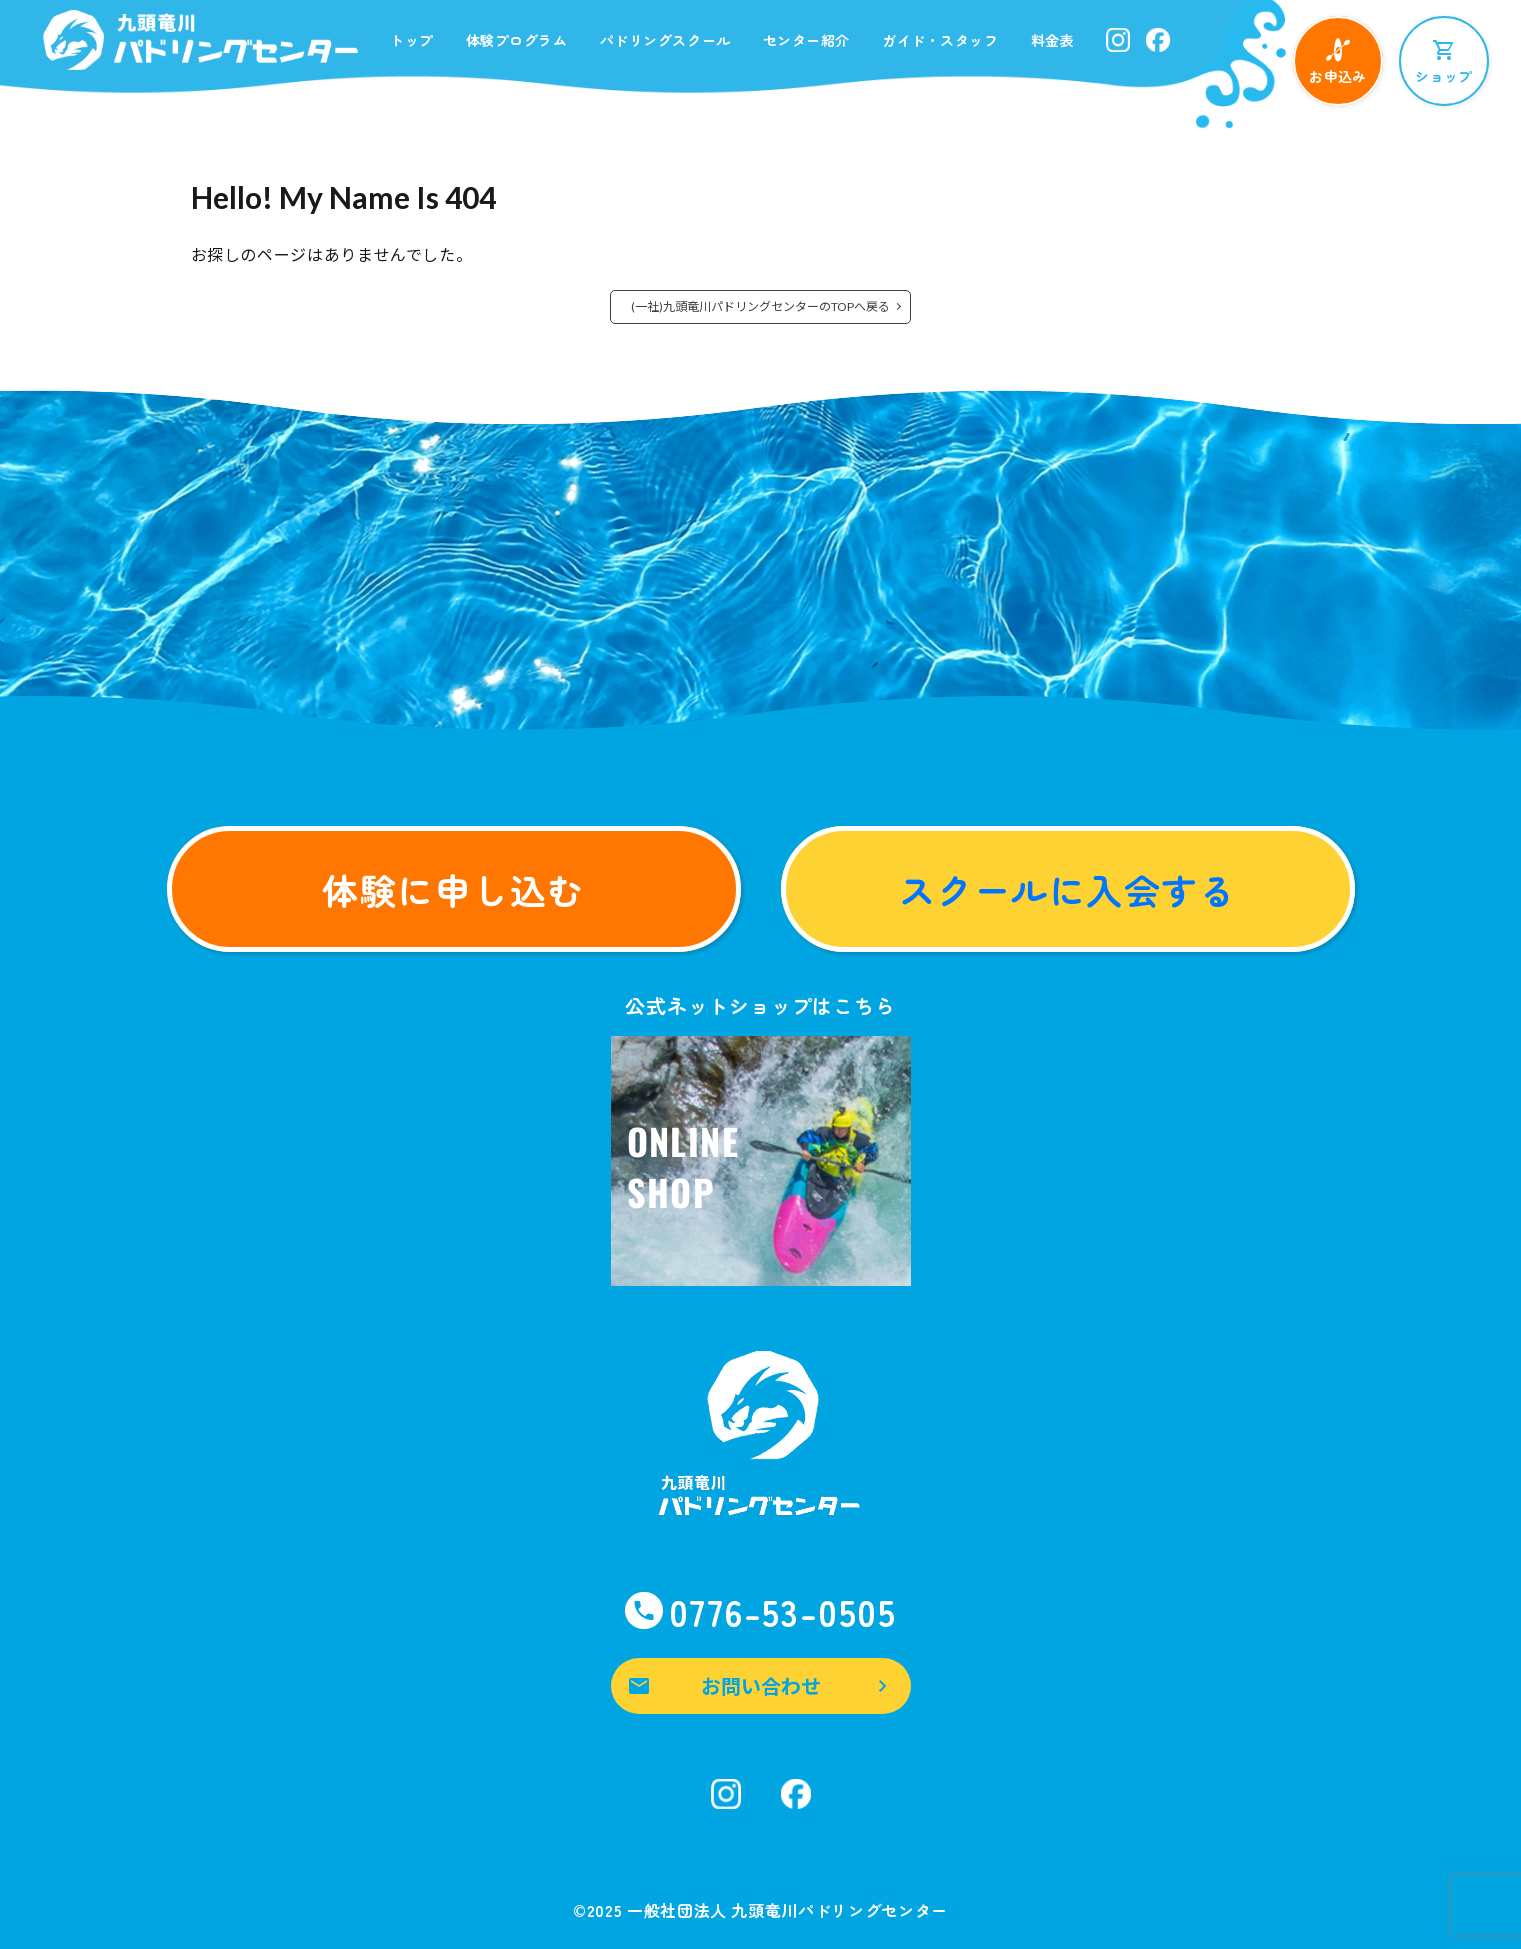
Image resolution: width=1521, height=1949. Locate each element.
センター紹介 (806, 40)
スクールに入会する (1067, 889)
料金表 (1053, 40)
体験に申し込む (453, 889)
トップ (412, 40)
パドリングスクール (665, 40)
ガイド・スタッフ (940, 40)
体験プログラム (517, 40)
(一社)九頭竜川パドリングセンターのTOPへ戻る (760, 306)
